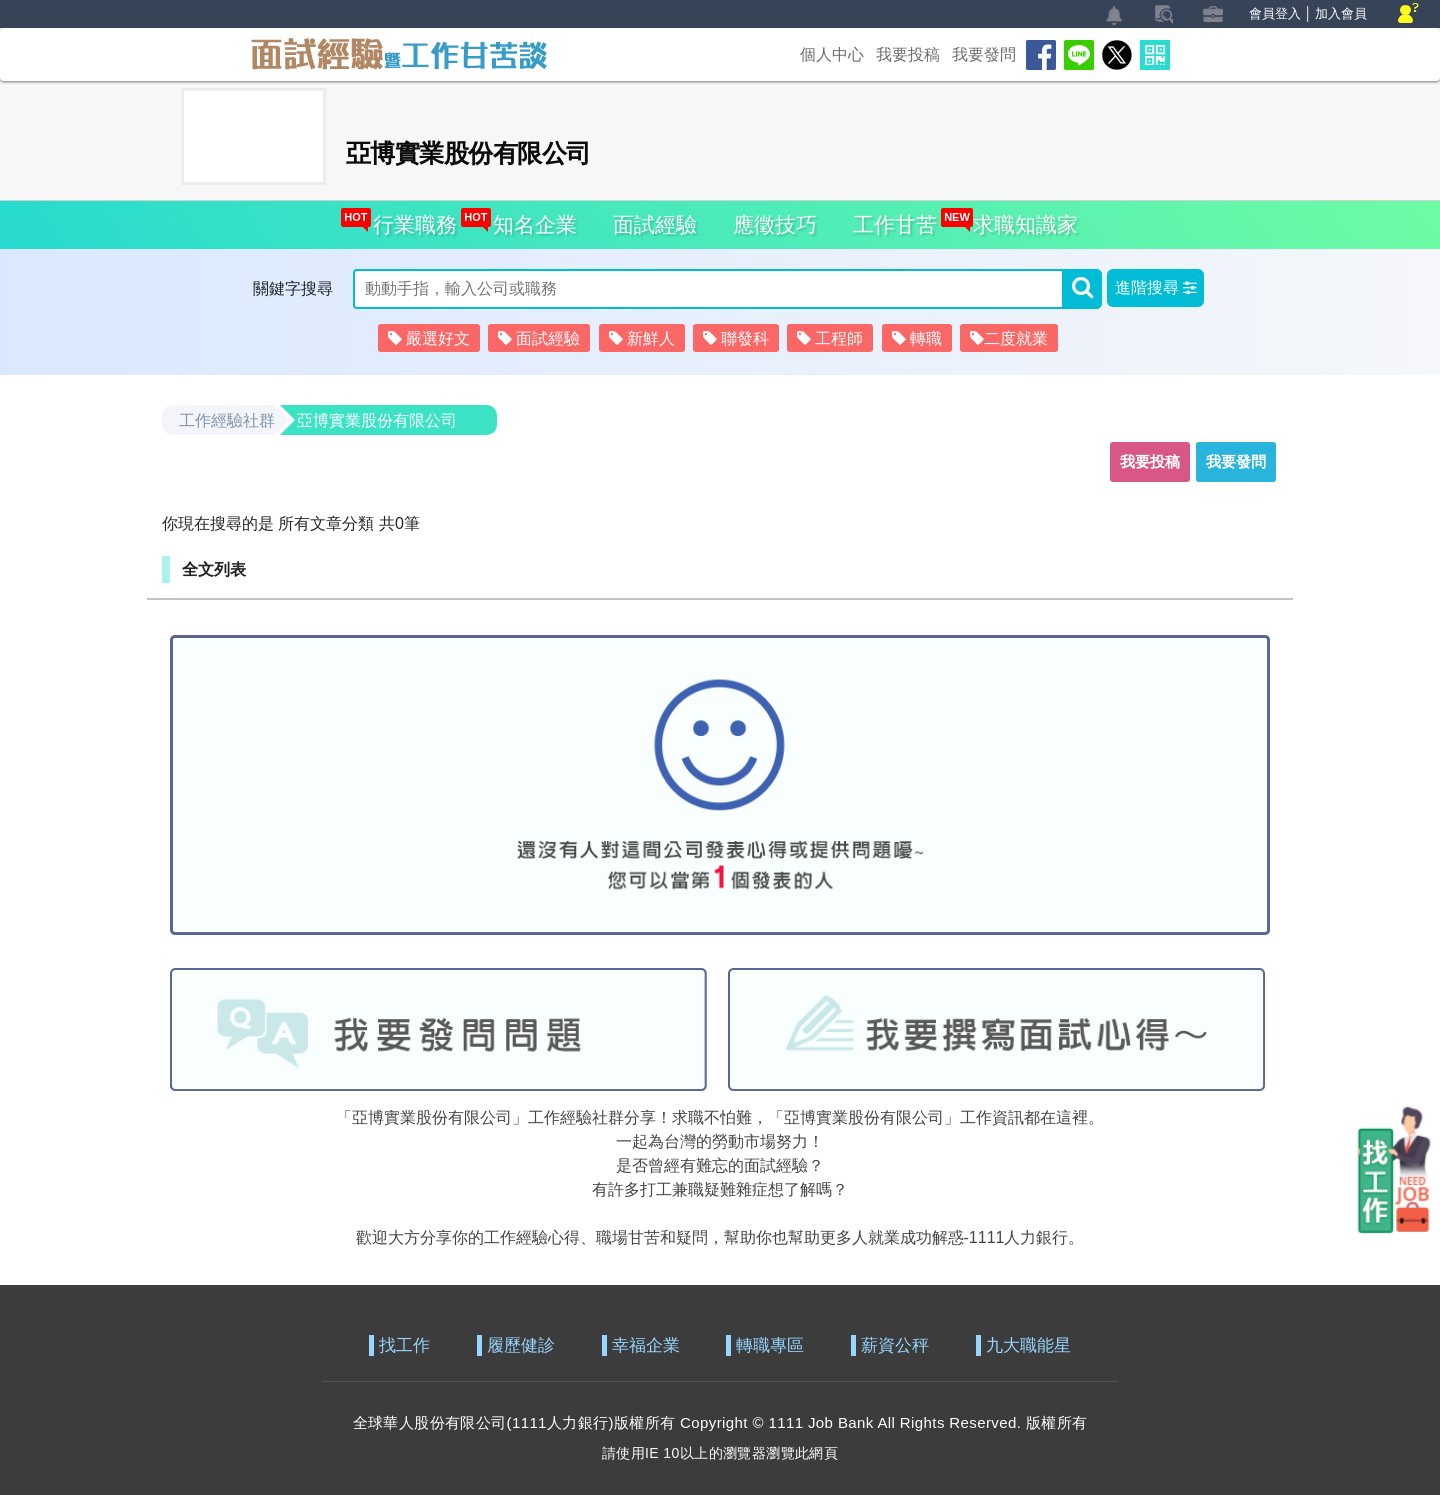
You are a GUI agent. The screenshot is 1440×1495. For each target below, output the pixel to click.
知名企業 (529, 218)
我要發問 (984, 54)
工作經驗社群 (227, 420)
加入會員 (1341, 13)
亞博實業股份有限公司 (377, 420)
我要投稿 (908, 54)
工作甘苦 (895, 224)
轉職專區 (770, 1345)
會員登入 (1275, 13)
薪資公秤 (895, 1345)
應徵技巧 (775, 224)
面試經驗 (655, 224)
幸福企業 (646, 1345)
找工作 (404, 1345)
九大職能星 (1028, 1345)
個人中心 (832, 54)
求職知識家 (1020, 218)
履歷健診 (521, 1345)
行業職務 (409, 218)
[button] (1155, 288)
